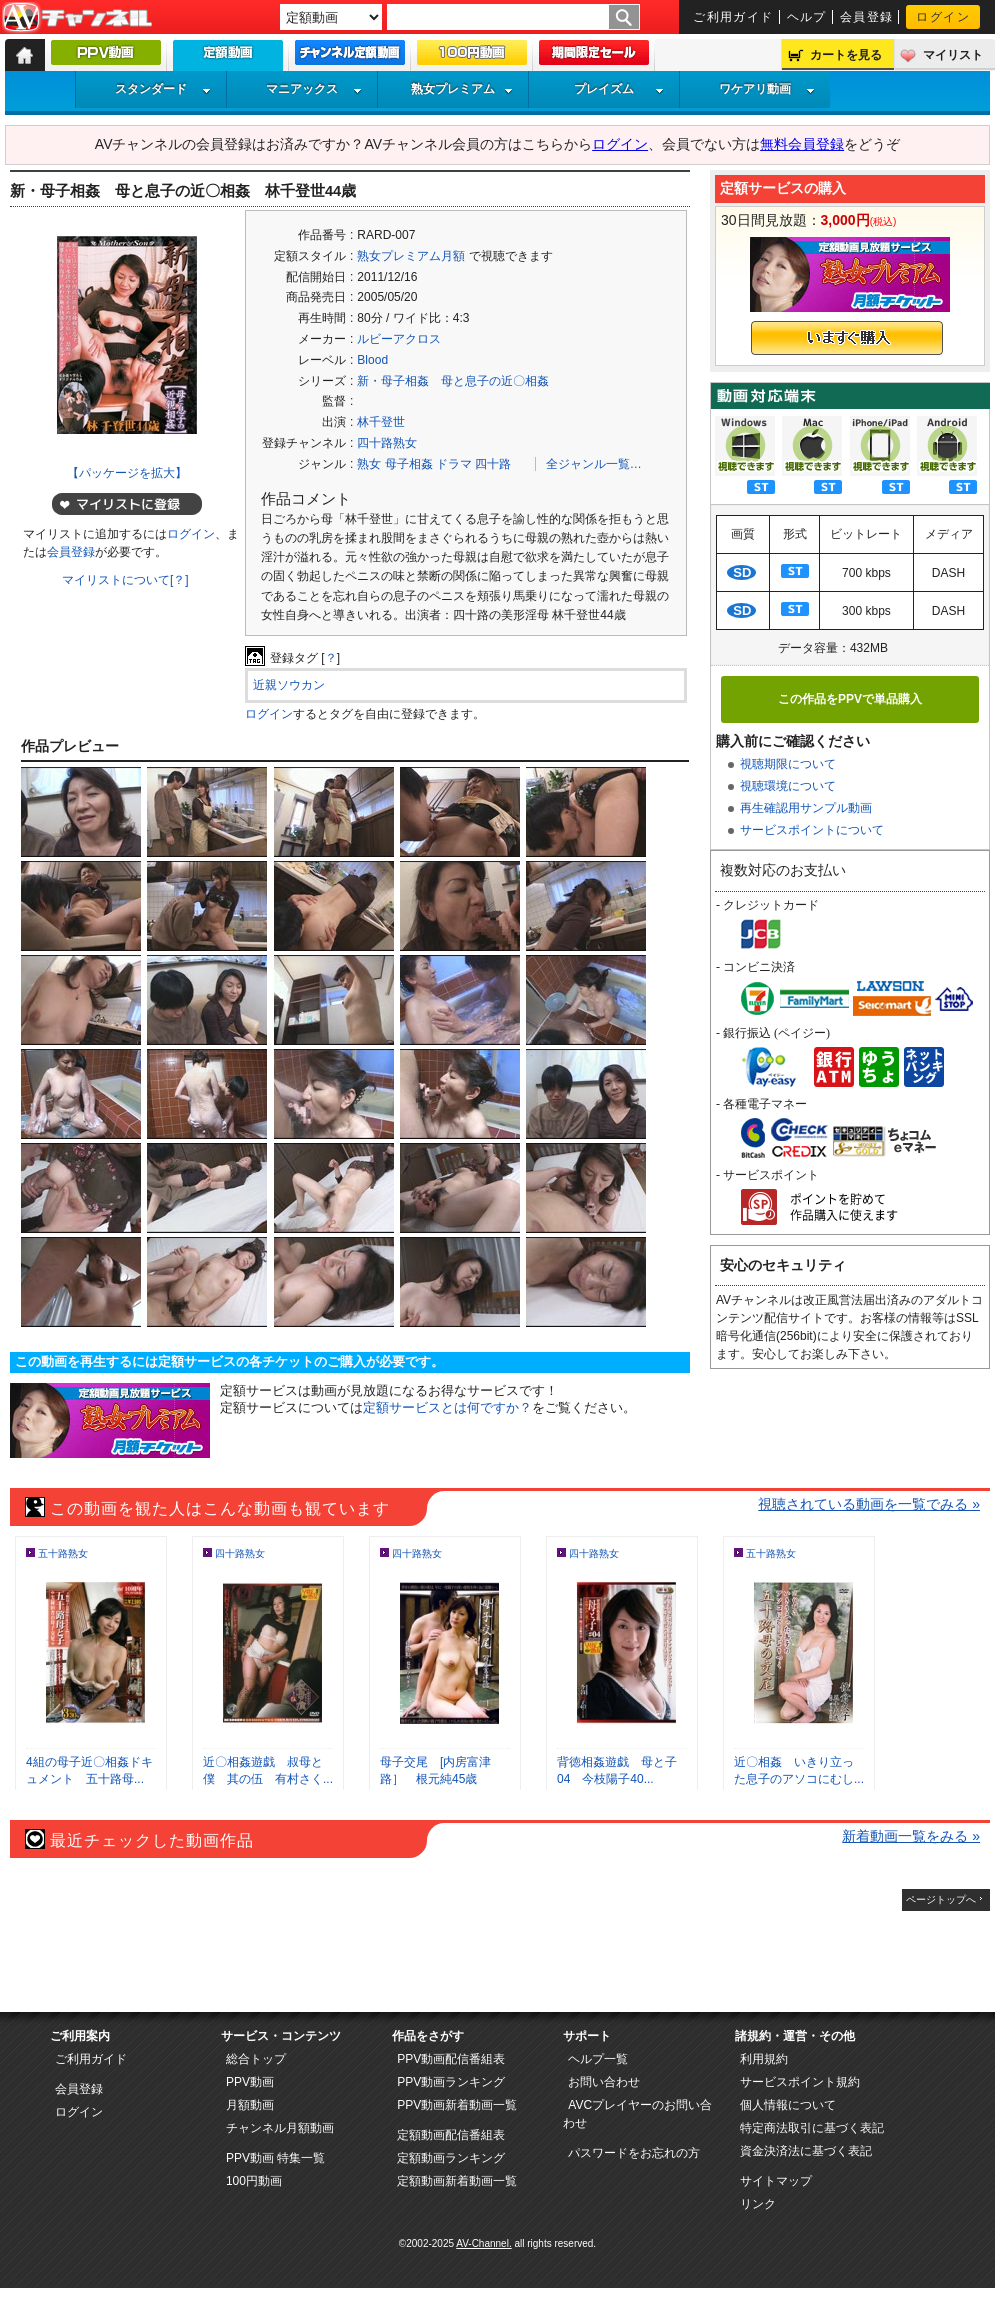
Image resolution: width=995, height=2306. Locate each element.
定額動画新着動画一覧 (457, 2181)
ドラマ (454, 464)
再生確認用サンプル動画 (806, 808)
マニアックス (314, 89)
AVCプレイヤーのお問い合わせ (637, 2114)
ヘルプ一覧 (598, 2059)
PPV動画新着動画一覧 (457, 2105)
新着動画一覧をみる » (911, 1836)
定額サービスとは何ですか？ (447, 1407)
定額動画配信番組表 (451, 2135)
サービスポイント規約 (800, 2082)
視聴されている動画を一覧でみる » (869, 1504)
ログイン (943, 17)
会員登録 (867, 17)
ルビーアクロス (399, 339)
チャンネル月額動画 (280, 2128)
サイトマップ (776, 2181)
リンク (758, 2204)
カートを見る (846, 55)
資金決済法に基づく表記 (806, 2151)
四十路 (493, 464)
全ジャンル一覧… (594, 464)
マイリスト (953, 55)
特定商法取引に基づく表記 (812, 2128)
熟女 (369, 464)
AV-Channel (77, 18)
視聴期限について (788, 764)
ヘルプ (807, 17)
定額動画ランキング (451, 2158)
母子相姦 (409, 464)
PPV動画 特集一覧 (275, 2158)
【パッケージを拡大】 (127, 473)
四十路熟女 (387, 443)
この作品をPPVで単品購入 (850, 699)
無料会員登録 (802, 144)
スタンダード (163, 89)
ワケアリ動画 (767, 89)
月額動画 (250, 2105)
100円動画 (254, 2181)
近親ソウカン (289, 685)
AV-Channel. (483, 2243)
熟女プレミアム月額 (411, 256)
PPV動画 (250, 2082)
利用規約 (764, 2059)
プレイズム (619, 89)
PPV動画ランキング (451, 2082)
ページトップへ (941, 1899)
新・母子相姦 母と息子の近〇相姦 (453, 381)
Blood (372, 360)
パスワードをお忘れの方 (634, 2153)
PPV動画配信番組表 (451, 2059)
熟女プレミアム (462, 89)
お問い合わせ (604, 2082)
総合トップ (256, 2059)
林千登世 (381, 422)
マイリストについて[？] (125, 580)
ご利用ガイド (733, 17)
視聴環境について (788, 786)
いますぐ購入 (847, 338)
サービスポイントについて (812, 830)
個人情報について (788, 2105)
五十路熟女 (63, 1553)
